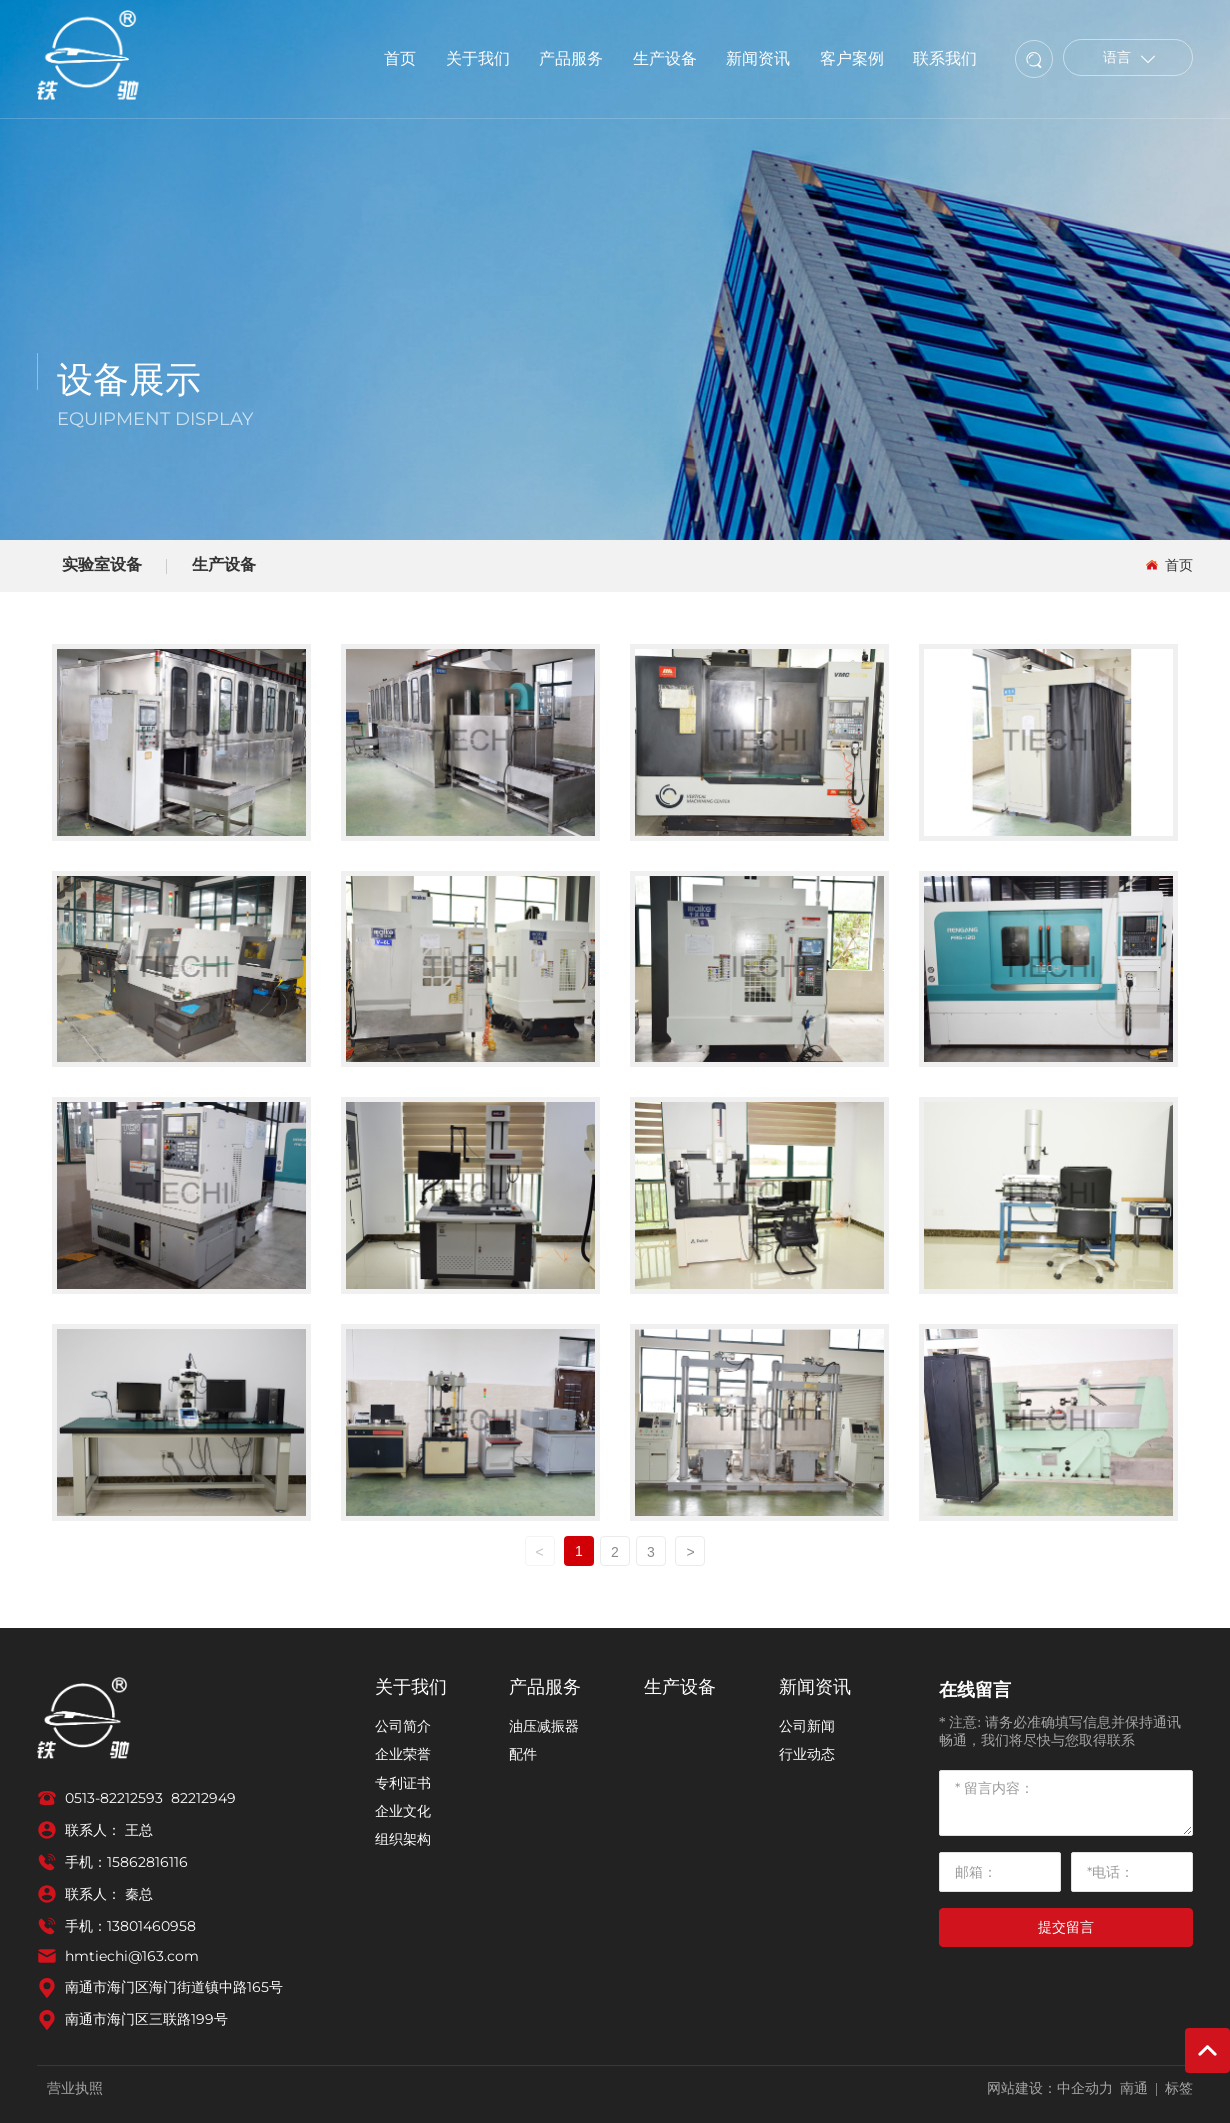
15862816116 (147, 1862)
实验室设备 (102, 564)
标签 (1179, 2088)
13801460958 (151, 1926)
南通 (1134, 2088)
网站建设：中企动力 (1050, 2088)
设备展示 (129, 380)
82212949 (203, 1798)
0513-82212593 (114, 1798)
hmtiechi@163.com (132, 1956)
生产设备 (224, 564)
